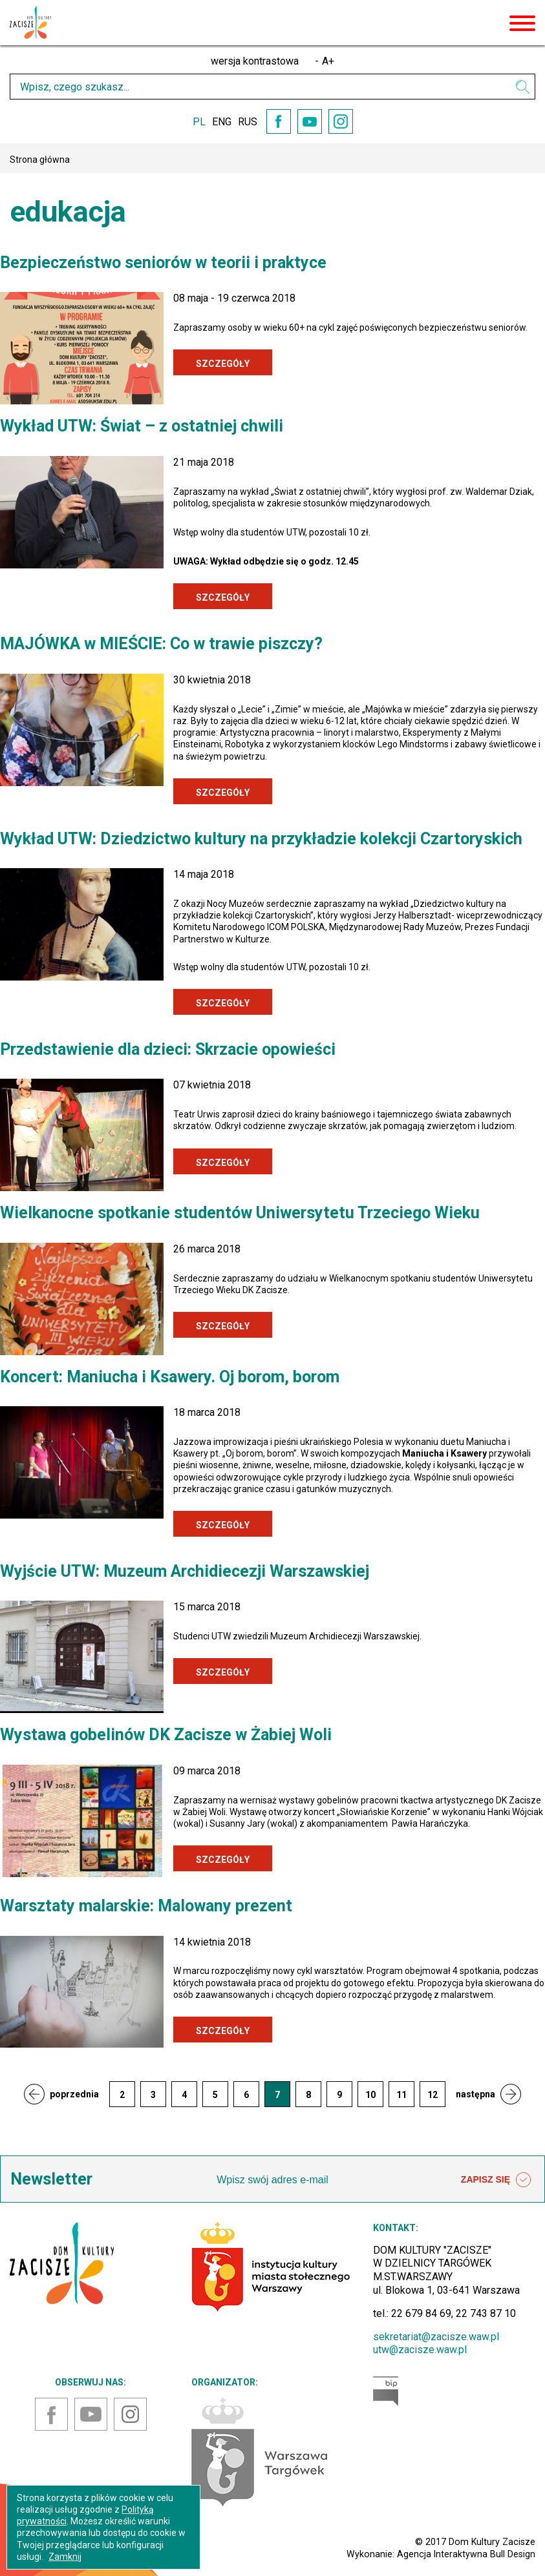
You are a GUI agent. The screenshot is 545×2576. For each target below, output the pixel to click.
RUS (247, 122)
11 (401, 2095)
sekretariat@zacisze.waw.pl (436, 2337)
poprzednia (74, 2094)
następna (475, 2094)
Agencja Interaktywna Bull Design (466, 2554)
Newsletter (51, 2179)
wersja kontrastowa (255, 61)
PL (199, 122)
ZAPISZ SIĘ (496, 2180)
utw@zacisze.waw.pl (420, 2349)
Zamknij (64, 2556)
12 (432, 2095)
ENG (221, 122)
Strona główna (40, 159)
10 (370, 2095)
